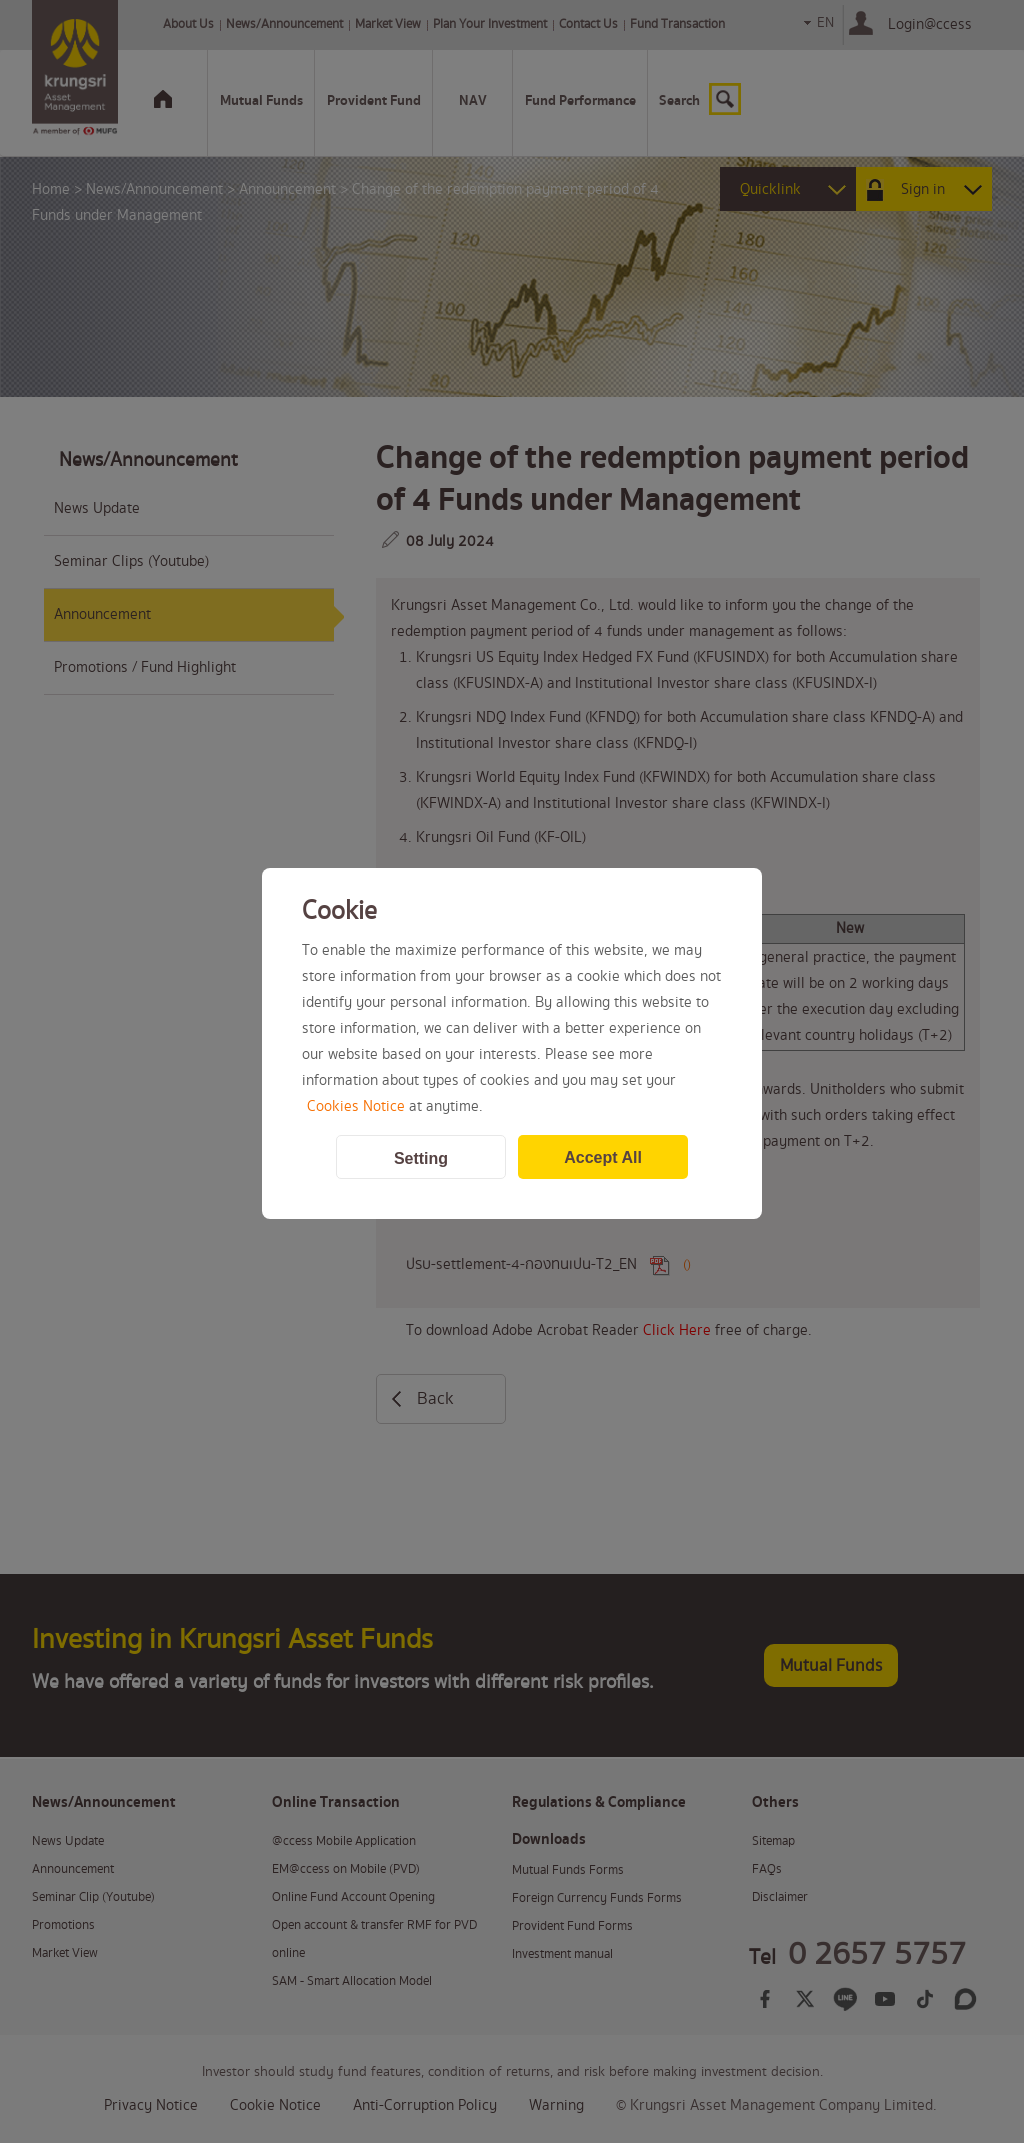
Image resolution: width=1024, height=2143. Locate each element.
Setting (421, 1158)
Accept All (603, 1157)
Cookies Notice (356, 1107)
